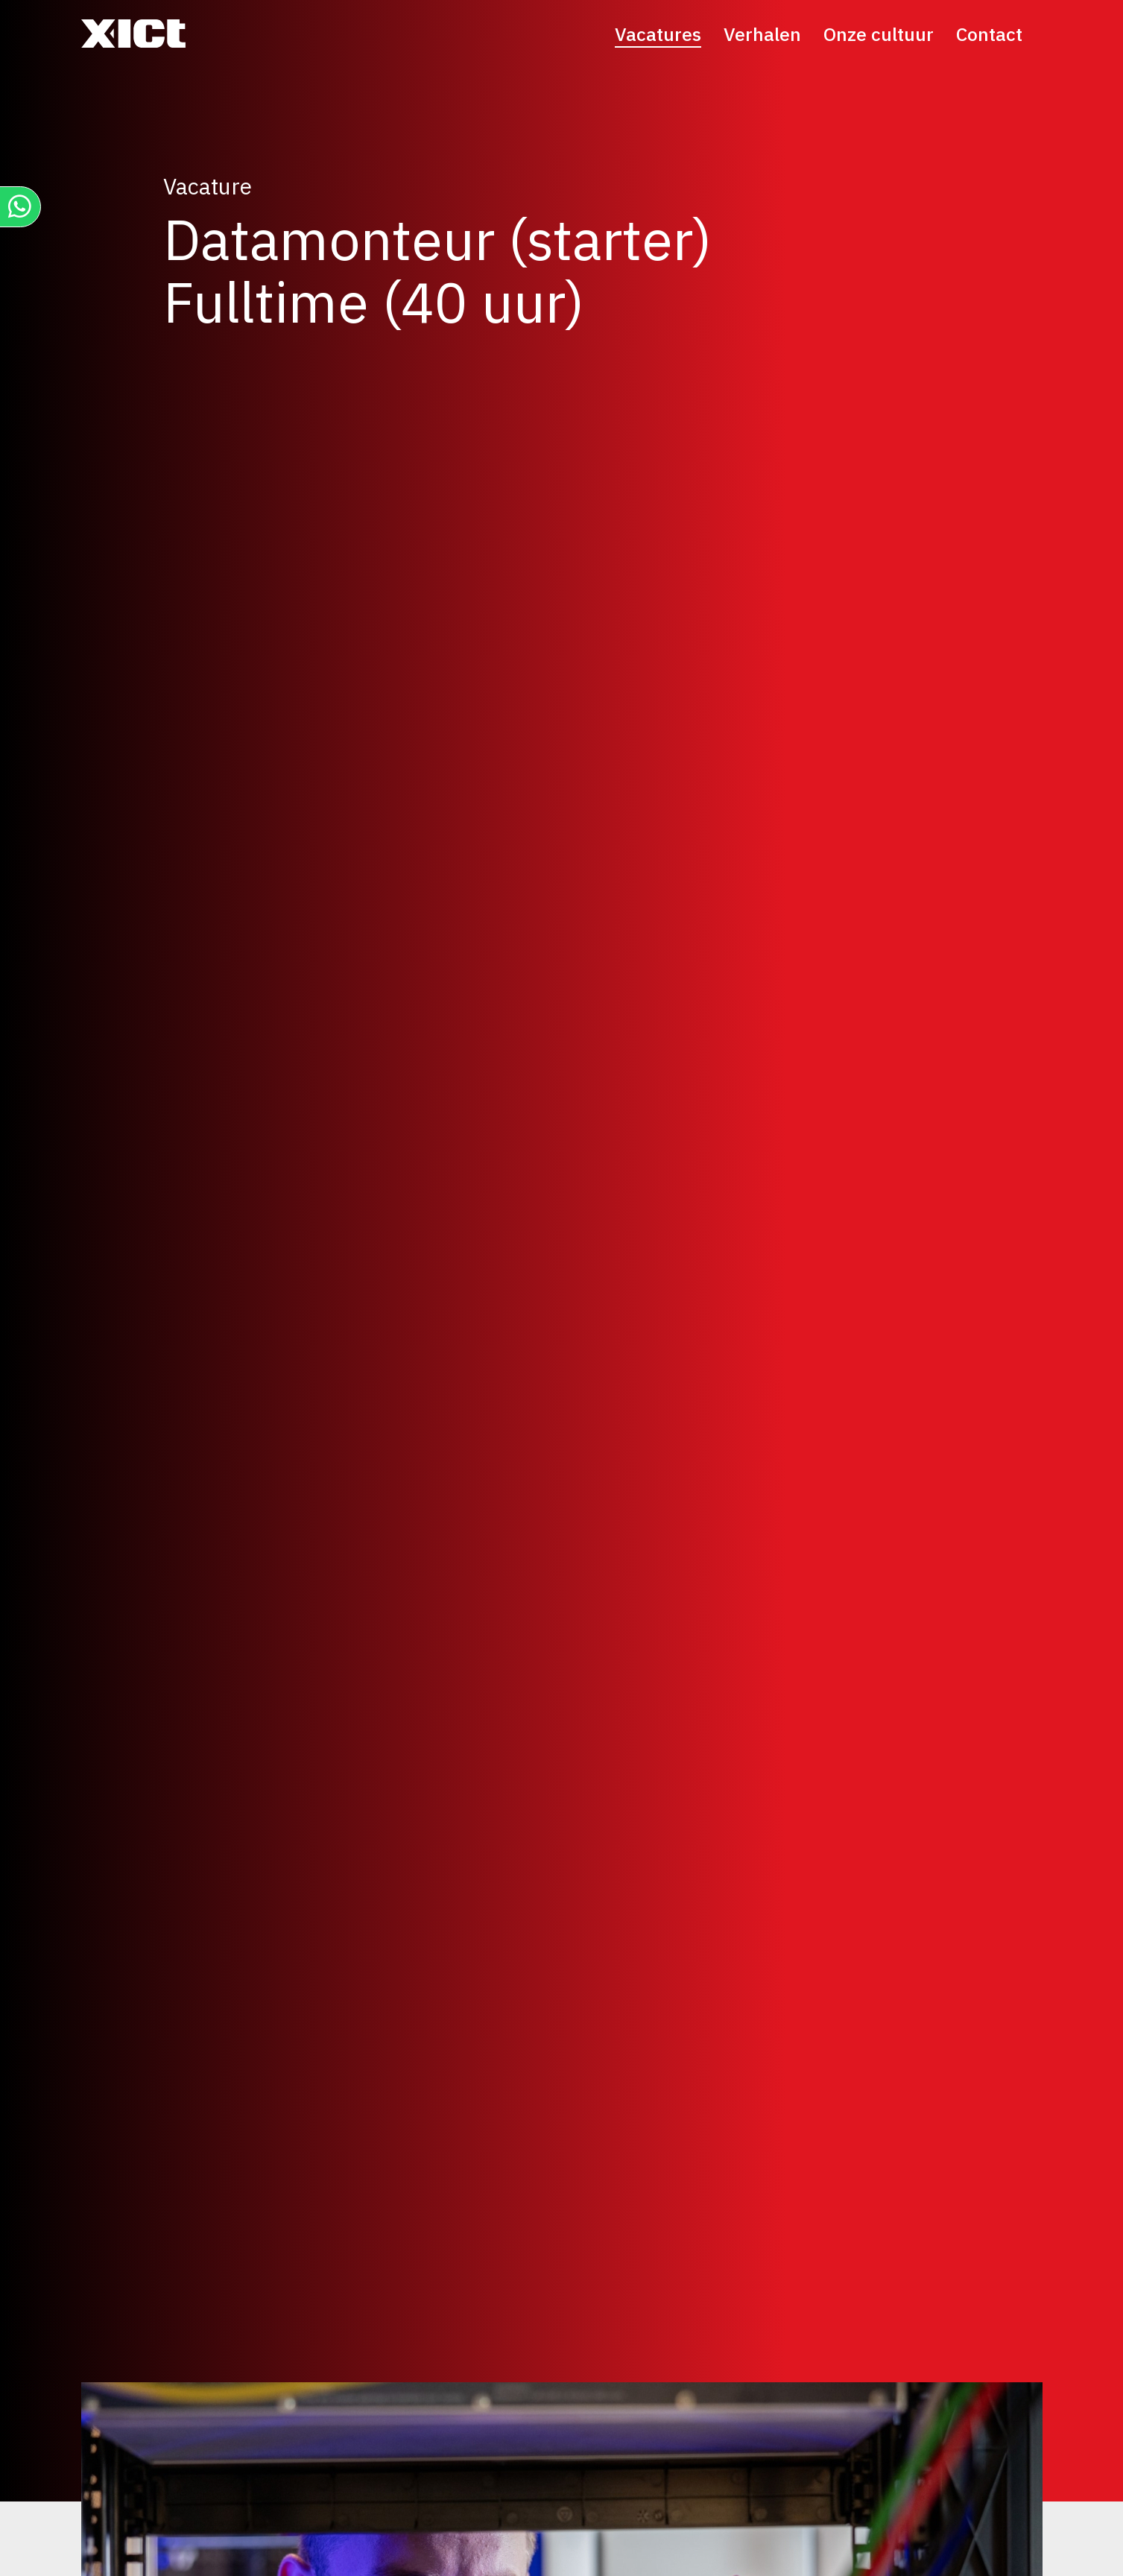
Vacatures (658, 34)
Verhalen (762, 34)
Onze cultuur (878, 34)
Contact (989, 34)
